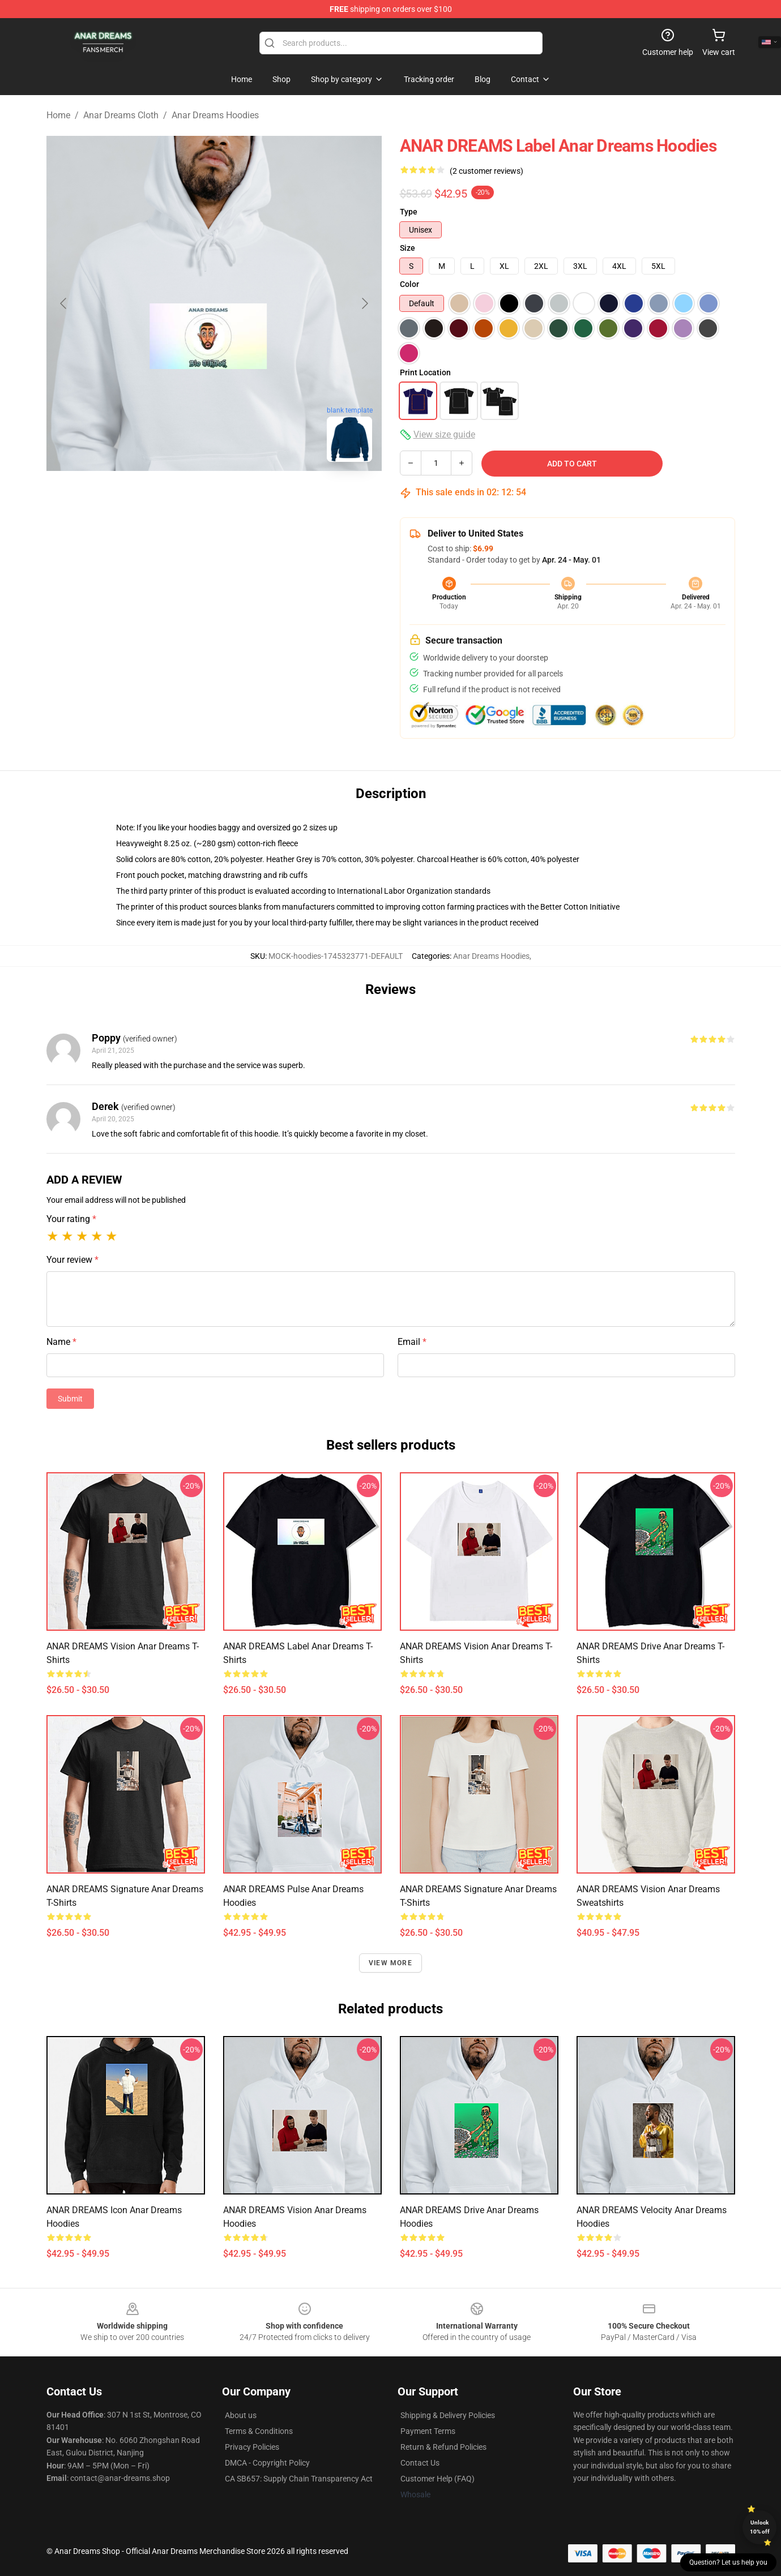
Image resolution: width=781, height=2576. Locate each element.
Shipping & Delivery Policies (447, 2415)
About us (241, 2415)
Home (58, 115)
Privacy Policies (252, 2446)
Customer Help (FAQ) (437, 2478)
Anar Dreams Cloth (121, 115)
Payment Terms (427, 2431)
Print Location (425, 372)
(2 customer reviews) (486, 170)
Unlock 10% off (760, 2527)
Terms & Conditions (259, 2431)
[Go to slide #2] (243, 495)
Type (408, 211)
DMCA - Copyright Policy (267, 2462)
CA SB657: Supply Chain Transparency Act (299, 2478)
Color (409, 284)
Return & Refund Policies (443, 2446)
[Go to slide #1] (184, 495)
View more (390, 1963)
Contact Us (419, 2462)
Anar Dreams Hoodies (215, 115)
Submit (70, 1398)
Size (407, 247)
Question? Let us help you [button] (728, 2562)
